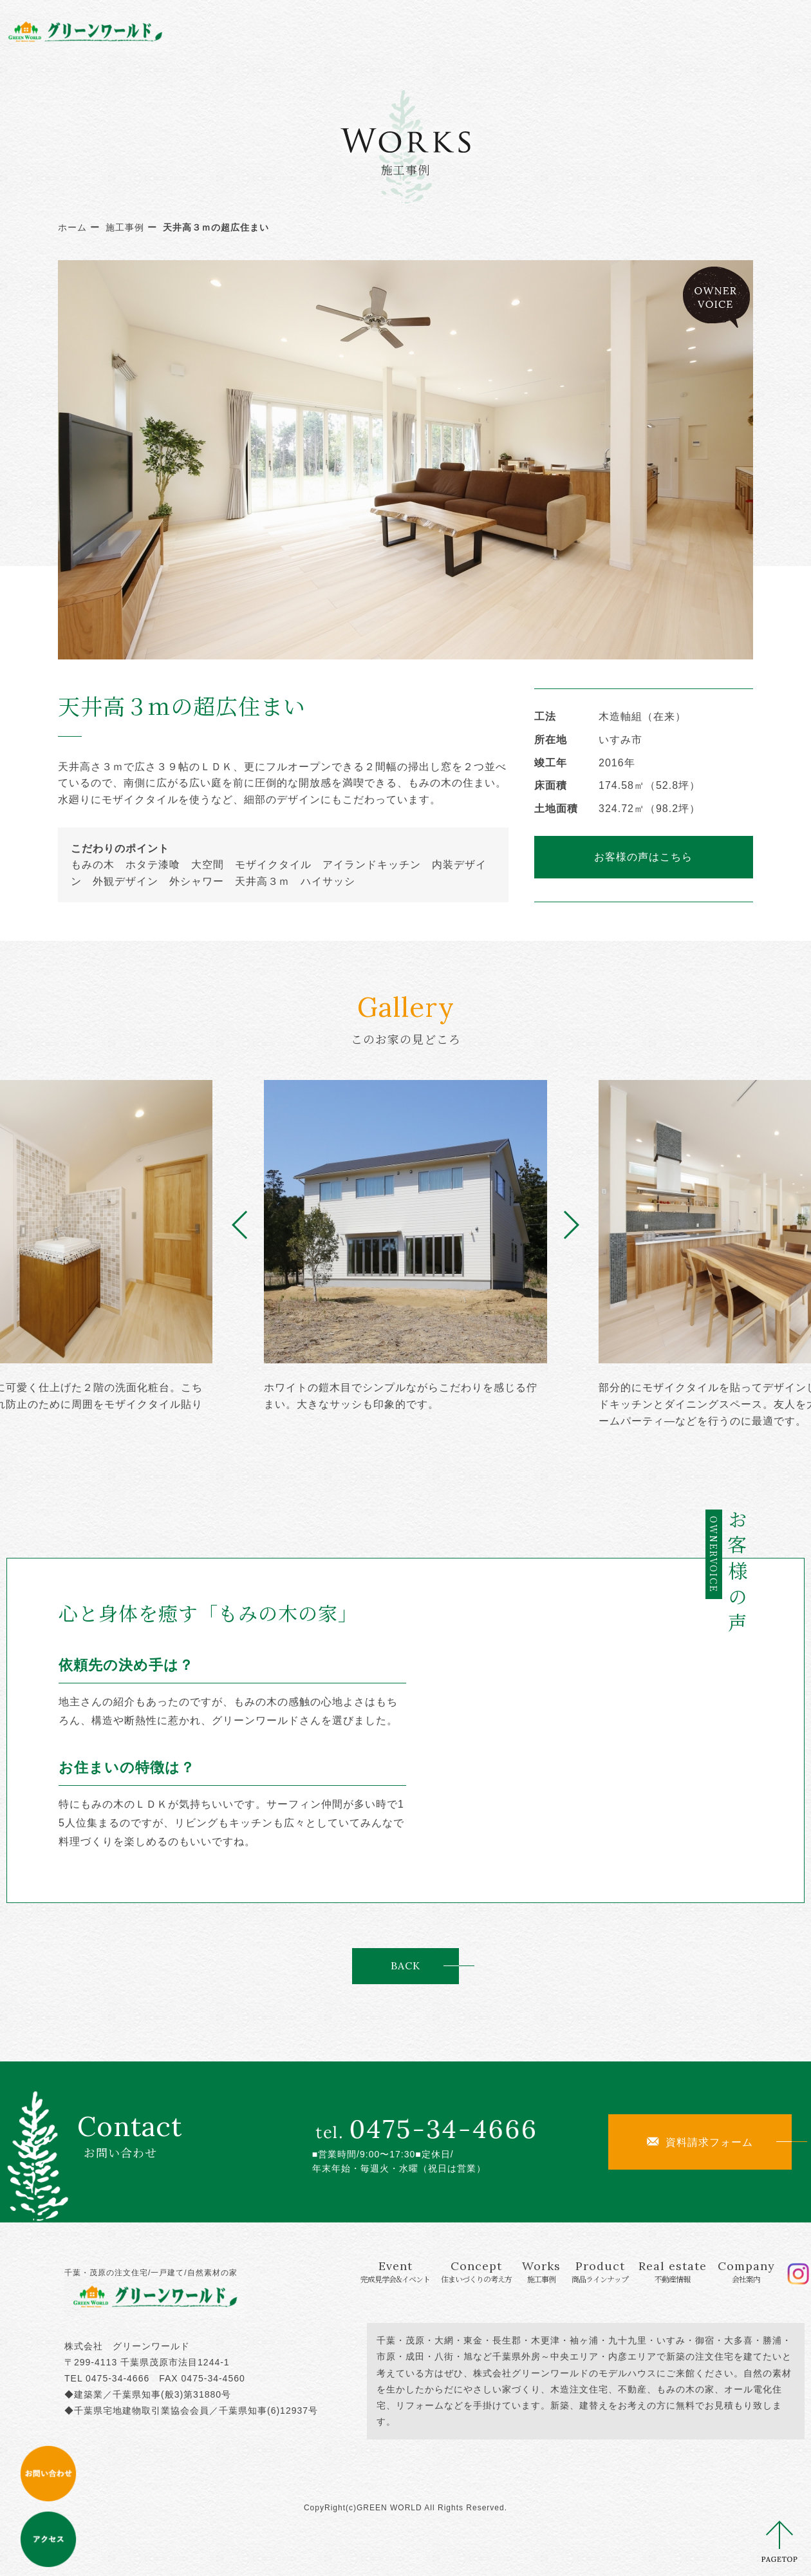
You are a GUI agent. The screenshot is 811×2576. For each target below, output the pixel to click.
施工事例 (125, 227)
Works (447, 30)
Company (689, 30)
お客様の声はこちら (643, 856)
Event (270, 30)
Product (520, 30)
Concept (369, 30)
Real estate (606, 30)
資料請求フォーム (700, 2142)
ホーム (72, 227)
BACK (405, 1965)
